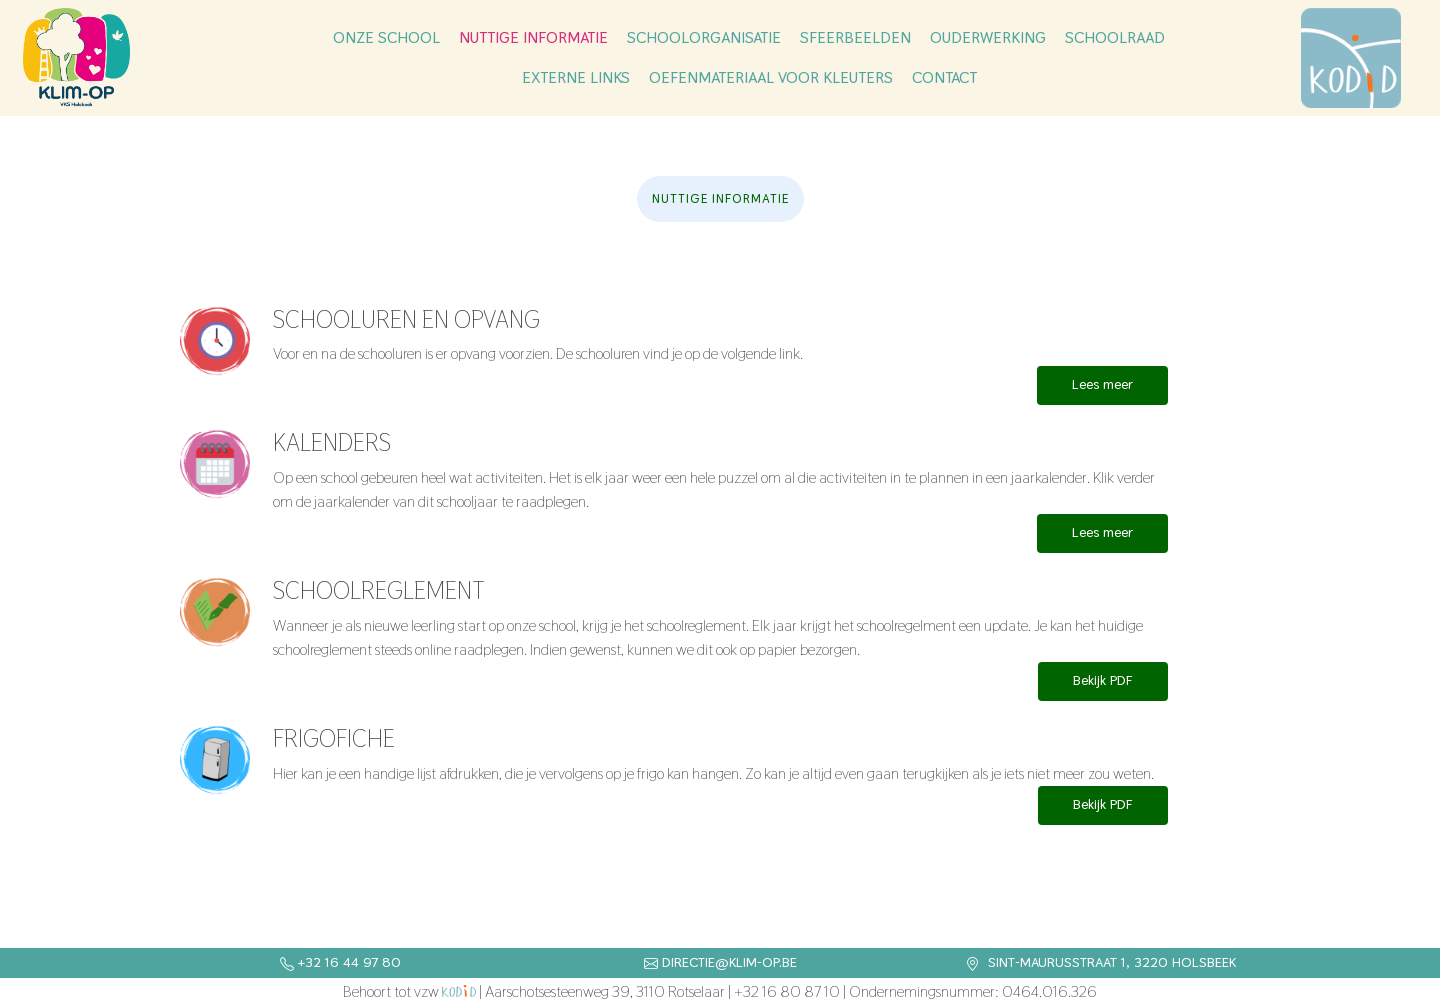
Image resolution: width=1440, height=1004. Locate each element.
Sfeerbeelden (855, 37)
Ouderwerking (988, 37)
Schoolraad (1115, 37)
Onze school (386, 37)
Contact (944, 77)
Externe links (576, 77)
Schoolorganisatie (704, 37)
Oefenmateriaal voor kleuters (771, 77)
